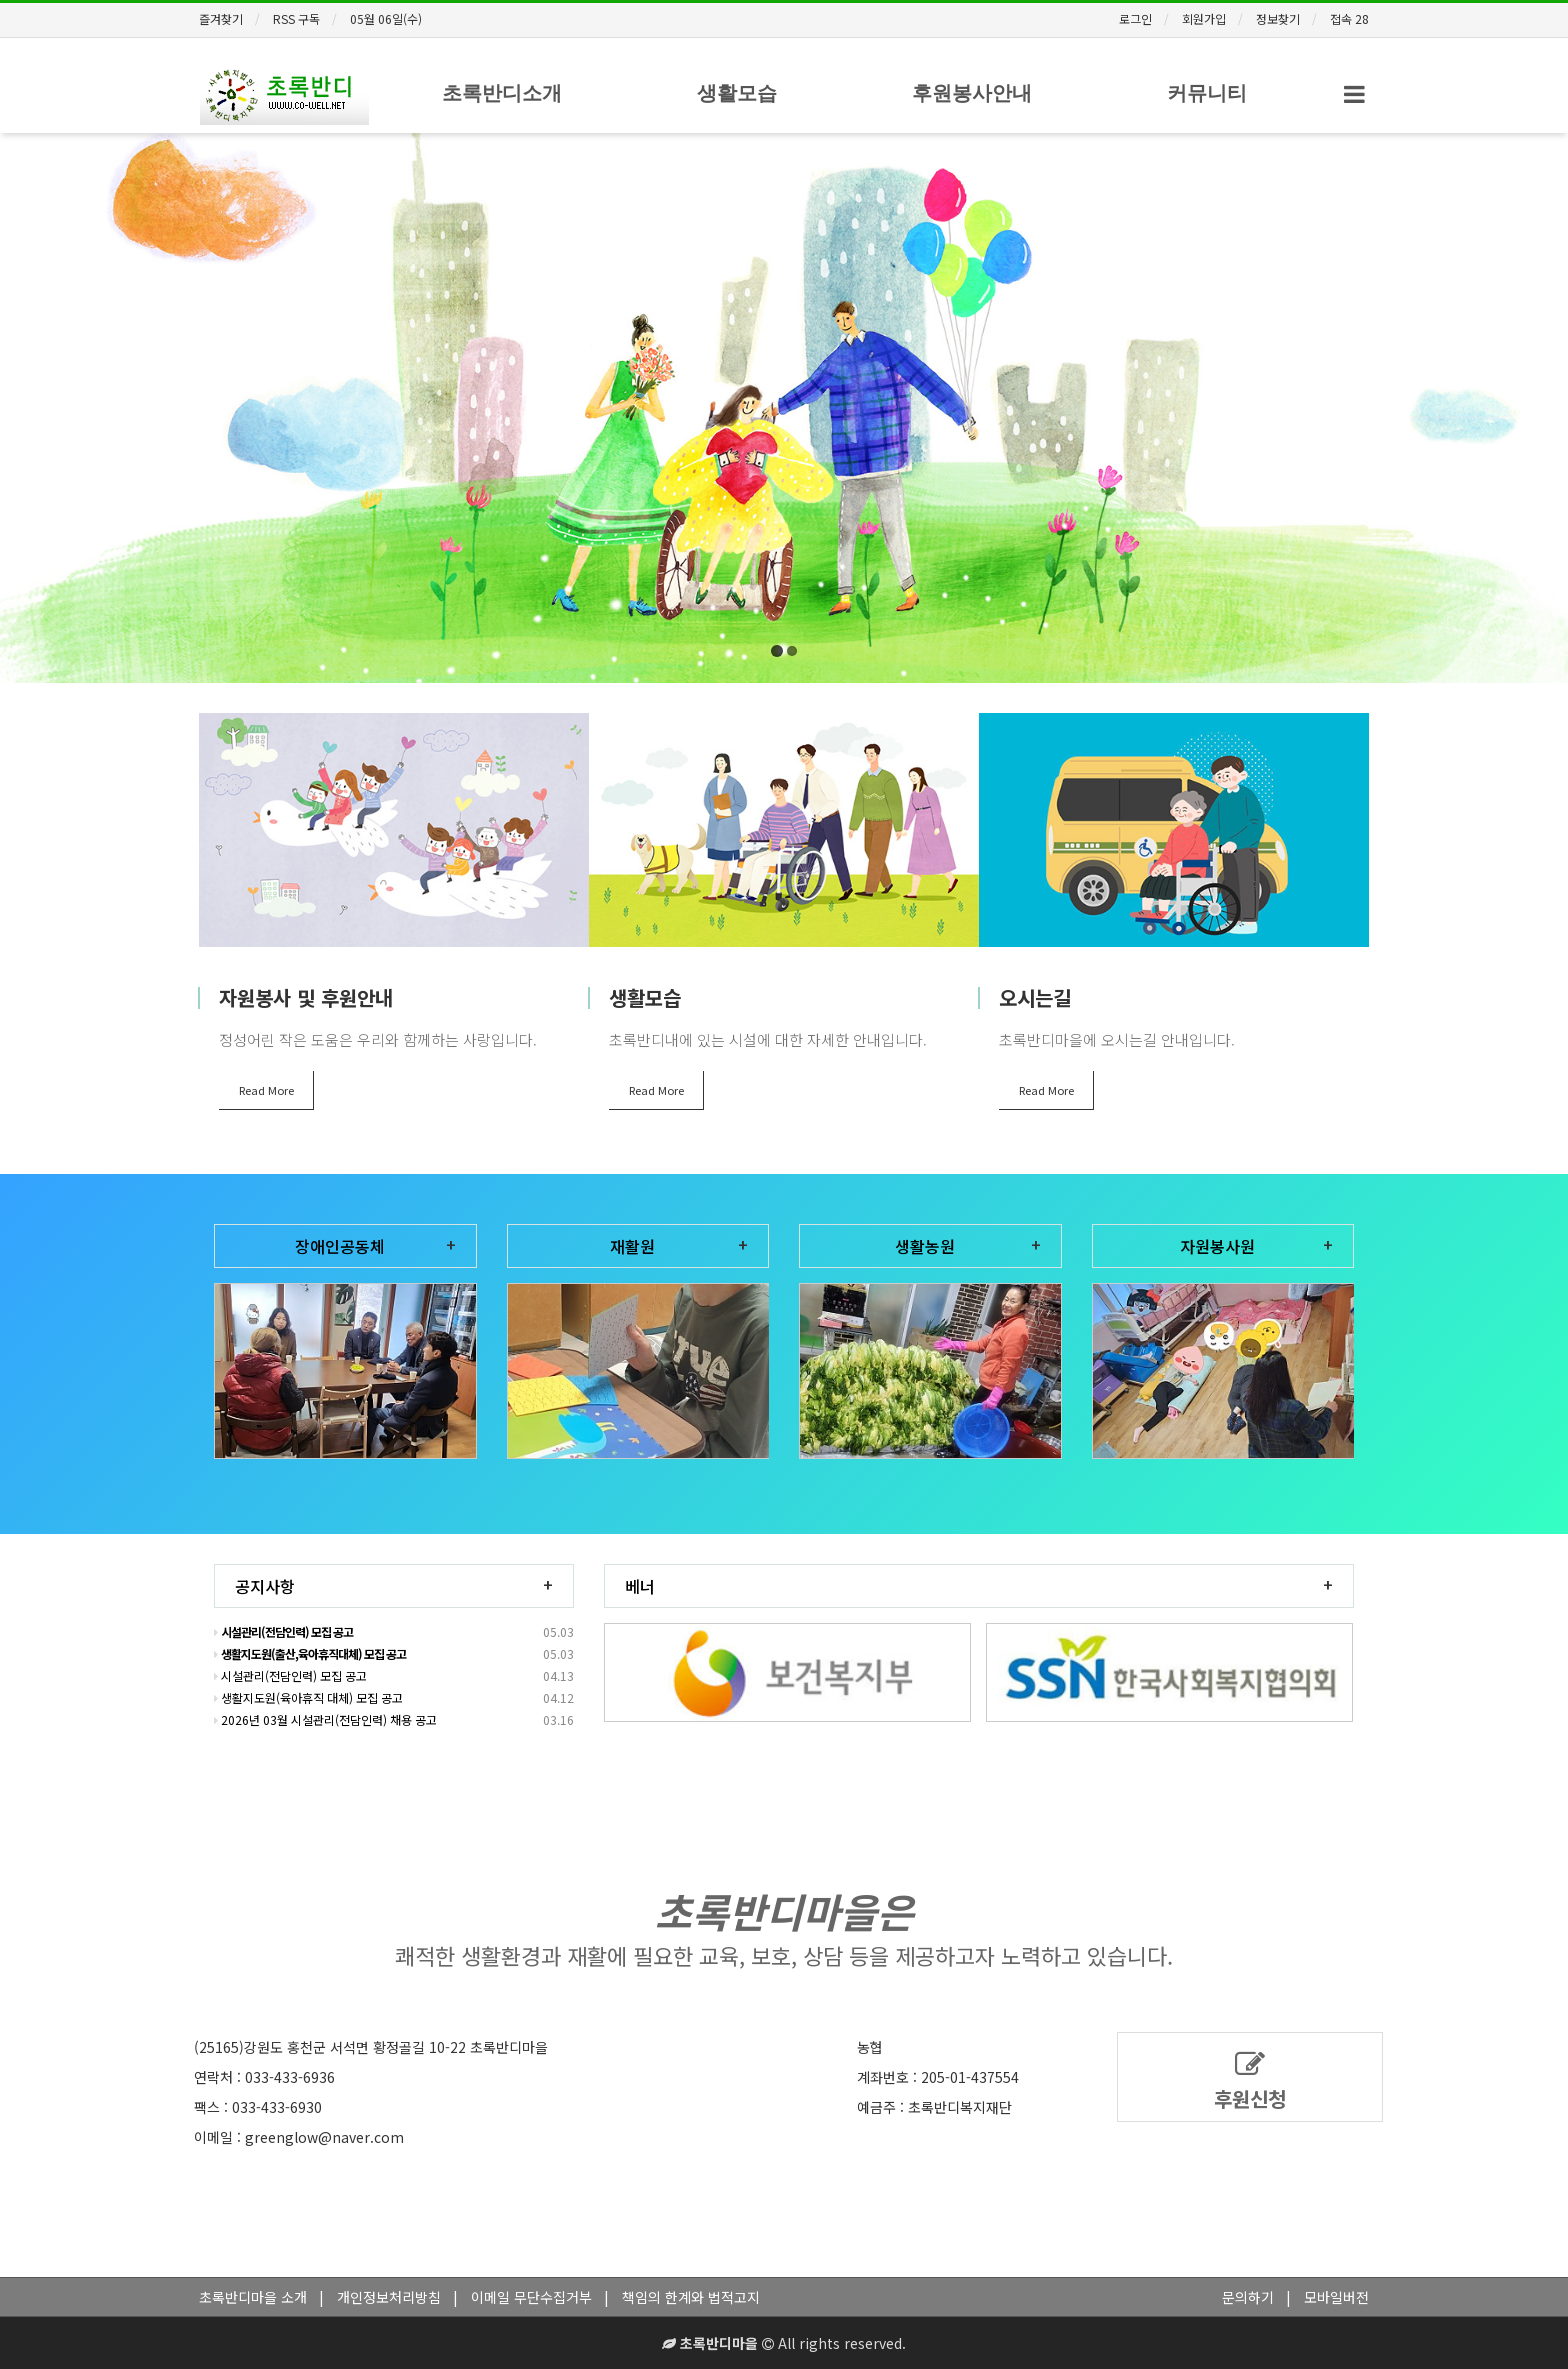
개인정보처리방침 (389, 2297)
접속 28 (1349, 18)
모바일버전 (1336, 2297)
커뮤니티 (1207, 93)
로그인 (1135, 18)
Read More (266, 1090)
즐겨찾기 (221, 18)
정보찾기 (1278, 18)
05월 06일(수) (386, 18)
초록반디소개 (502, 93)
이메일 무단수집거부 (531, 2297)
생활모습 (737, 93)
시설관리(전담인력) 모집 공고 (290, 1675)
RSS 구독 (296, 18)
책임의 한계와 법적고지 (691, 2297)
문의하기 (1248, 2297)
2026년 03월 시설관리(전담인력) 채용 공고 (325, 1719)
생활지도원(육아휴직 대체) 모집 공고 (308, 1697)
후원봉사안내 (972, 93)
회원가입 (1204, 18)
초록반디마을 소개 (253, 2297)
